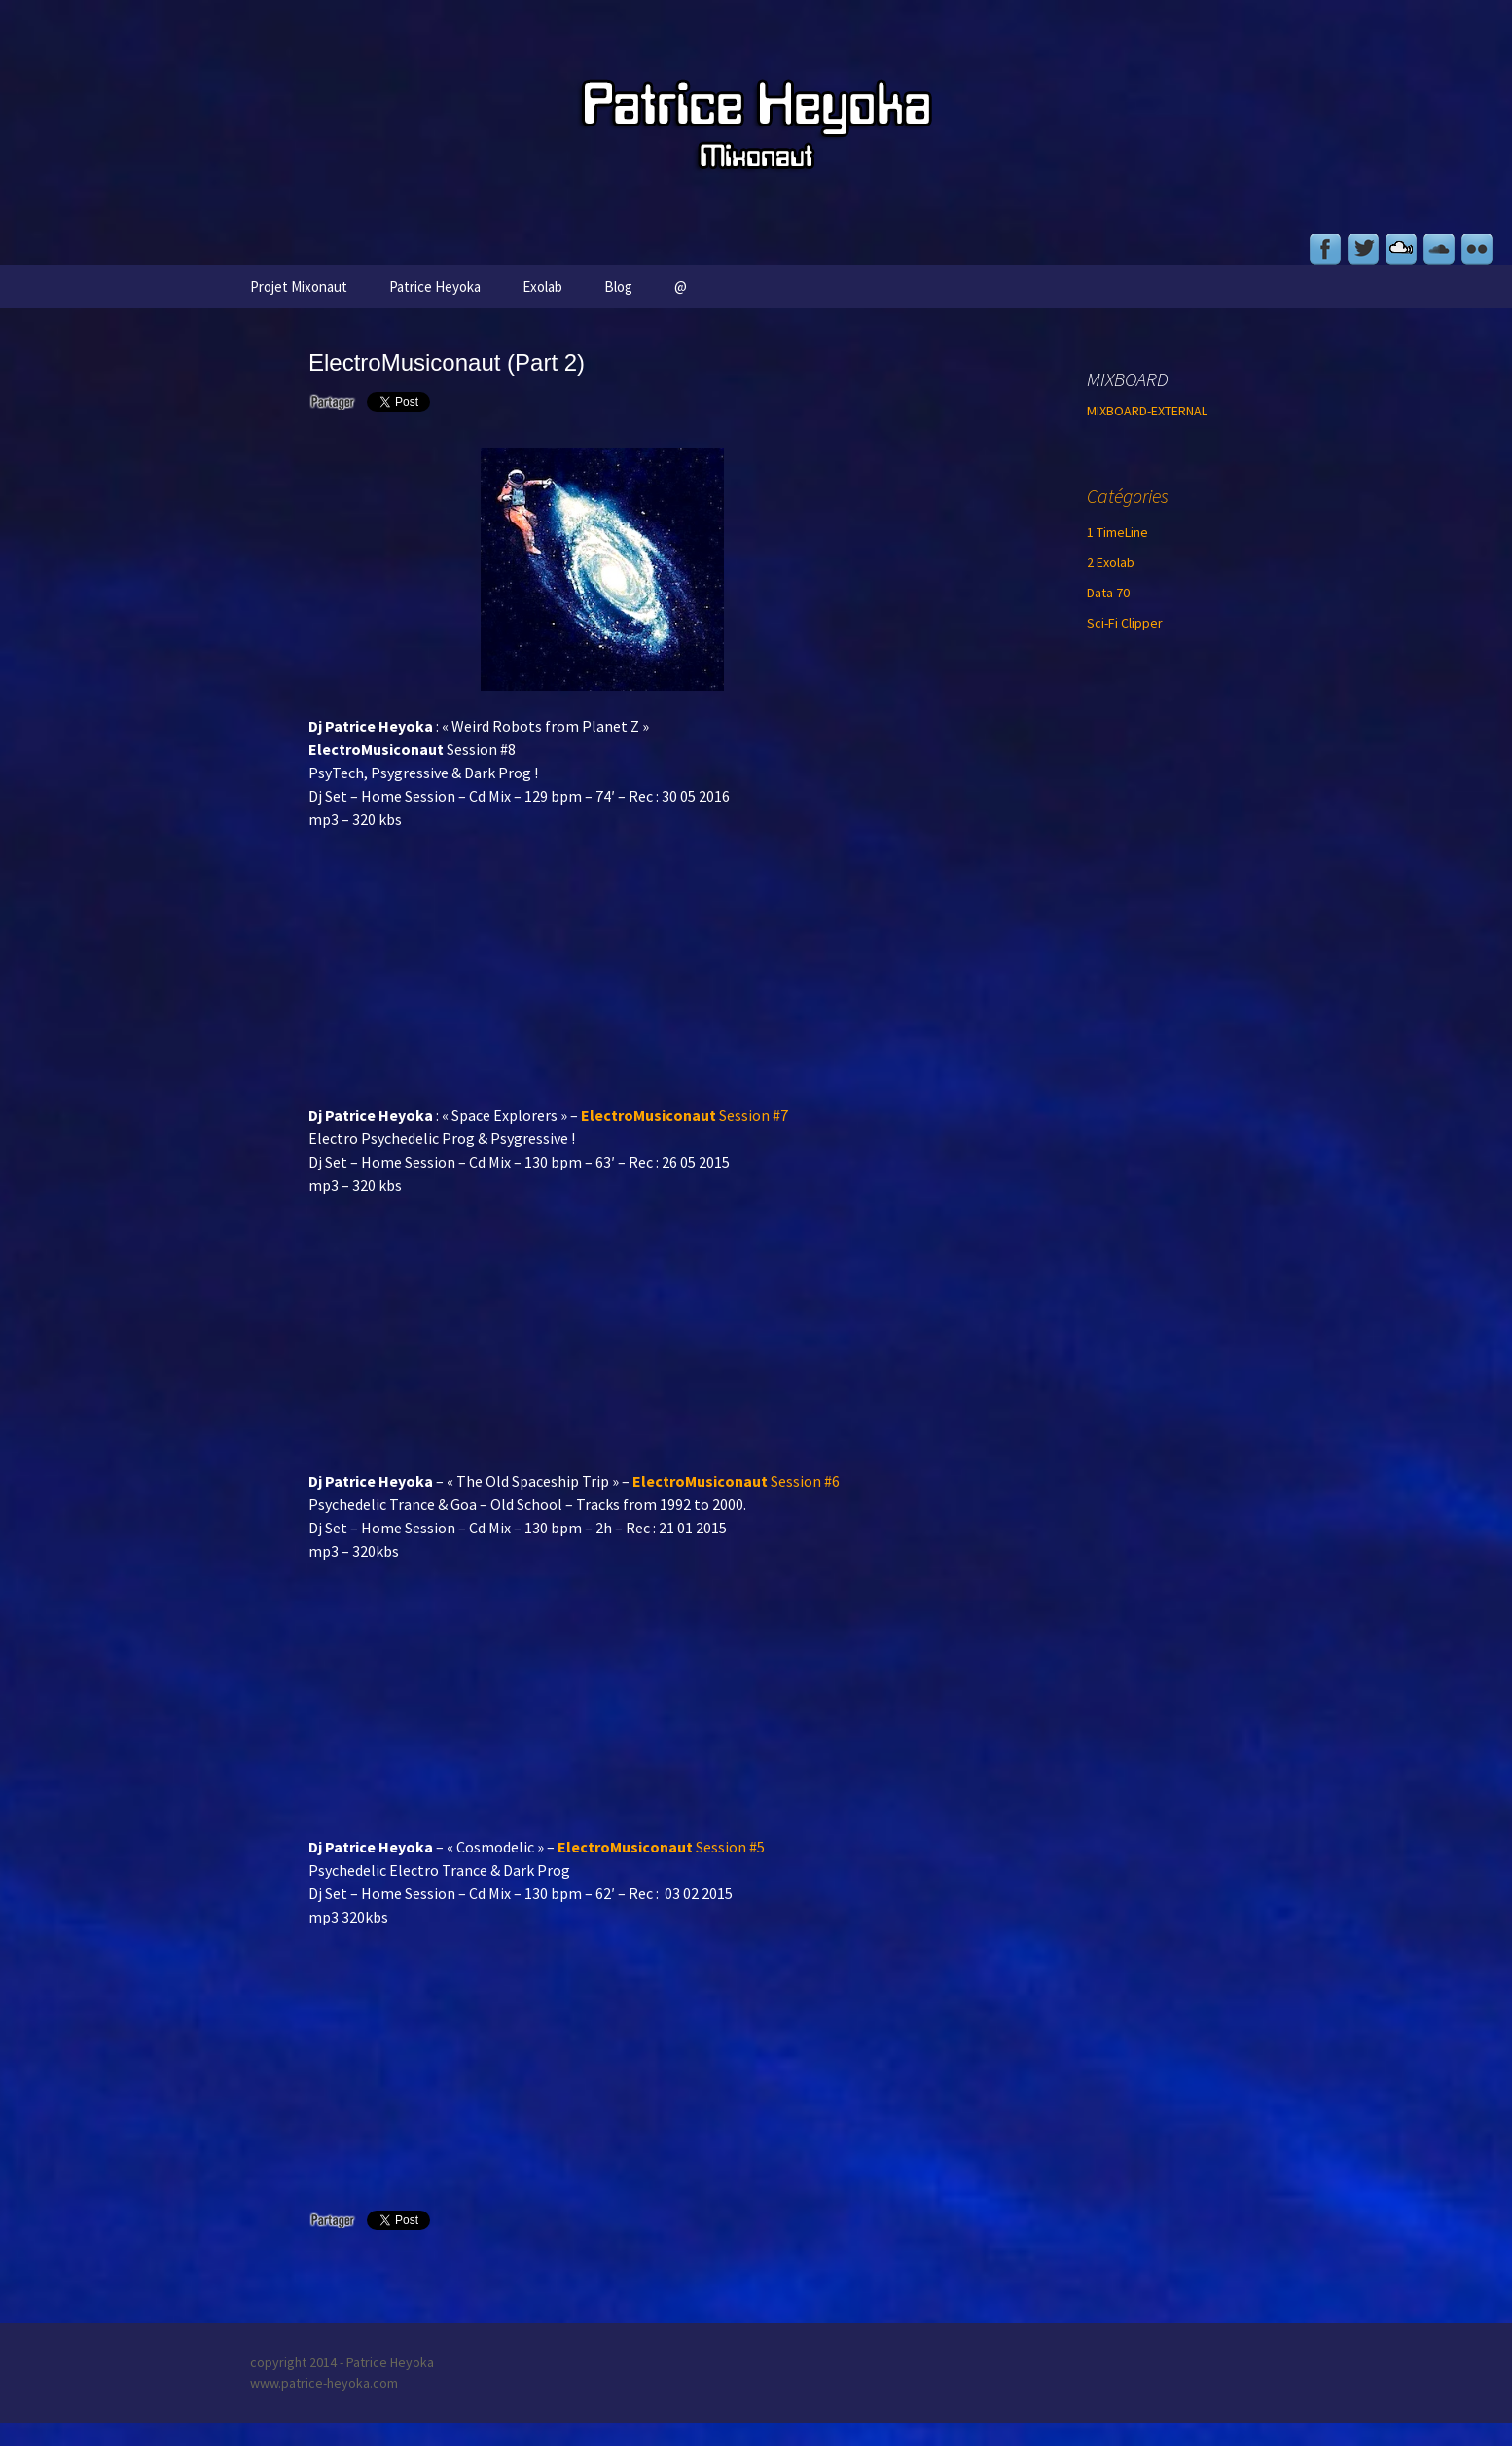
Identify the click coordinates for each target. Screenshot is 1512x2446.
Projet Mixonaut (298, 286)
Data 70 (1108, 592)
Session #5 (661, 1846)
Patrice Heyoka (435, 286)
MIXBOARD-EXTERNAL (1147, 410)
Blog (618, 286)
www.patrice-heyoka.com (324, 2383)
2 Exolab (1110, 562)
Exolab (542, 286)
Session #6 (736, 1481)
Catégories (1128, 496)
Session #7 (684, 1115)
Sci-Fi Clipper (1125, 622)
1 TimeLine (1117, 532)
